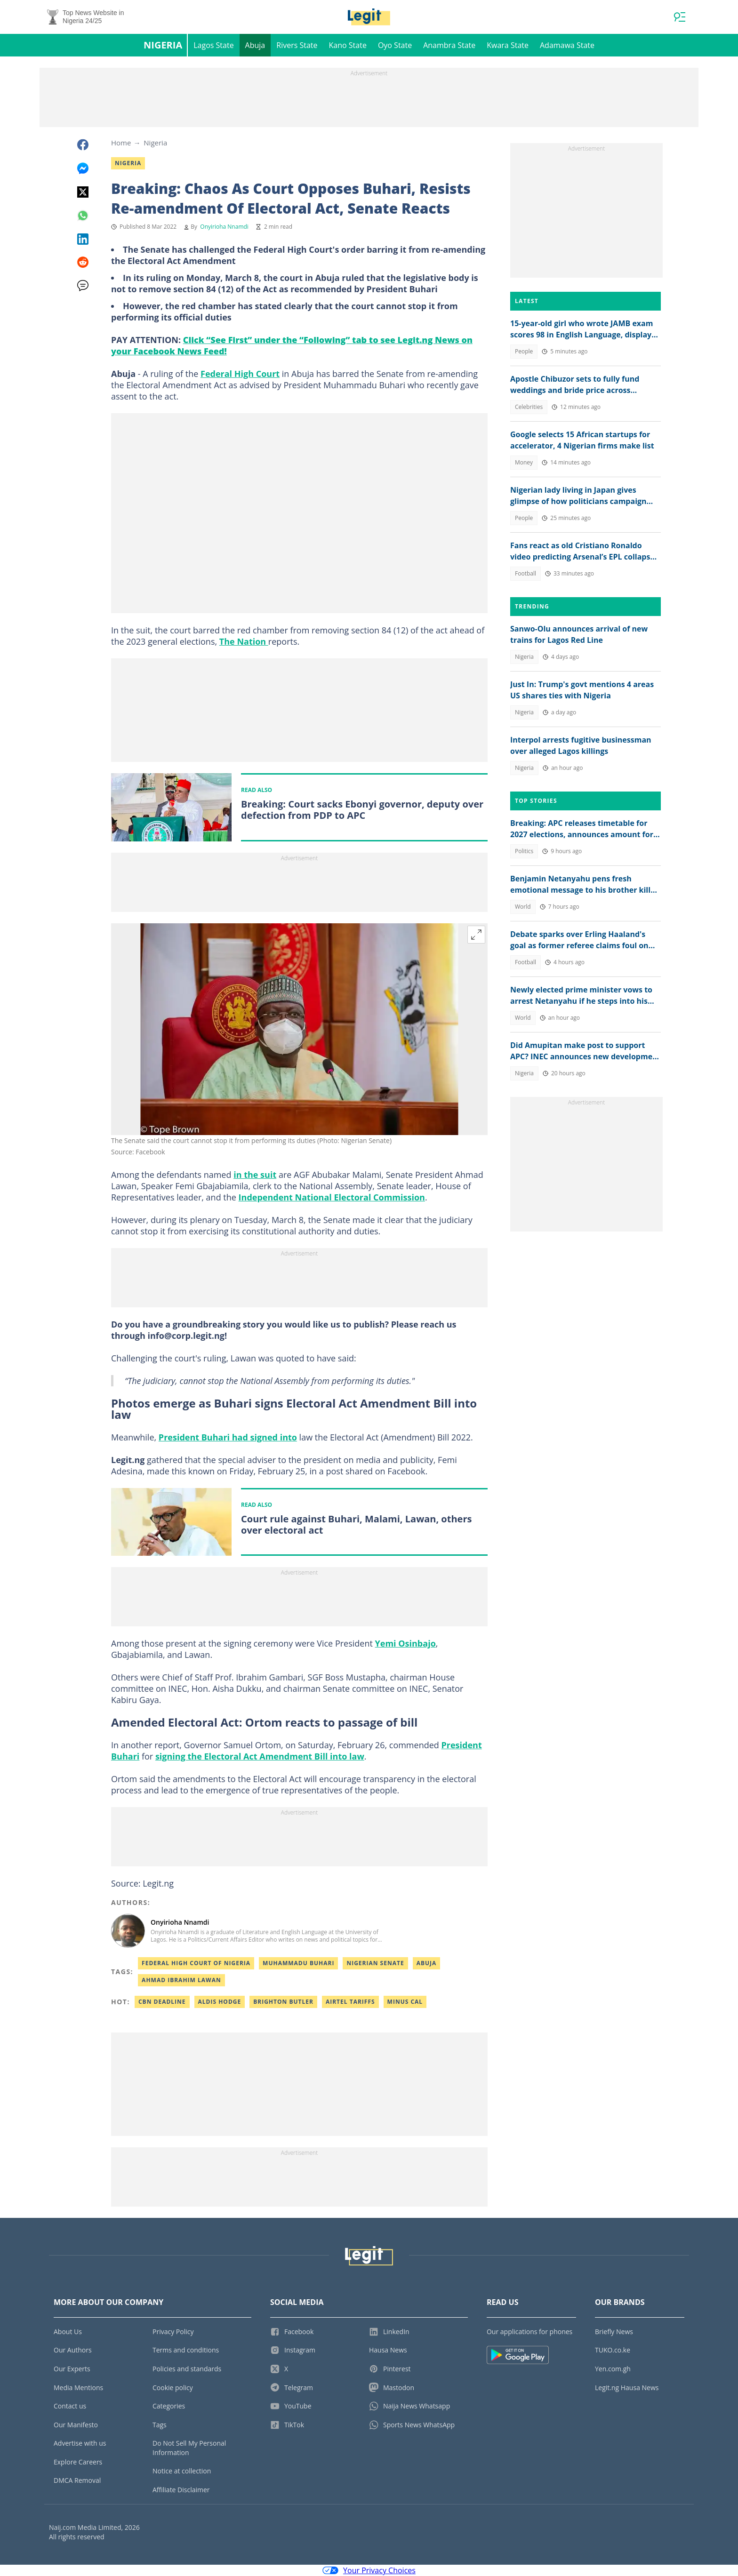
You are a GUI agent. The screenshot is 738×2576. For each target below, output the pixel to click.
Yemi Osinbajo (405, 1643)
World (523, 907)
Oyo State (395, 45)
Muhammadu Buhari (298, 1963)
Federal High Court (240, 373)
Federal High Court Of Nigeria (196, 1963)
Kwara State (508, 45)
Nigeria (163, 45)
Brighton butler (283, 2002)
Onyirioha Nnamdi (224, 227)
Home (121, 142)
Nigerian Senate (375, 1963)
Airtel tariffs (350, 2002)
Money (524, 462)
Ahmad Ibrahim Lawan (181, 1980)
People (524, 351)
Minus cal (405, 2002)
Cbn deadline (162, 2002)
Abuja (255, 45)
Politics (524, 851)
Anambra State (449, 45)
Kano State (348, 45)
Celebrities (529, 407)
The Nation (243, 641)
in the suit (254, 1174)
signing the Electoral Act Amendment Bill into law (259, 1756)
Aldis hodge (219, 2002)
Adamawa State (567, 45)
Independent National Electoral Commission (332, 1197)
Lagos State (213, 45)
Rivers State (296, 45)
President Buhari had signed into (228, 1437)
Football (525, 573)
